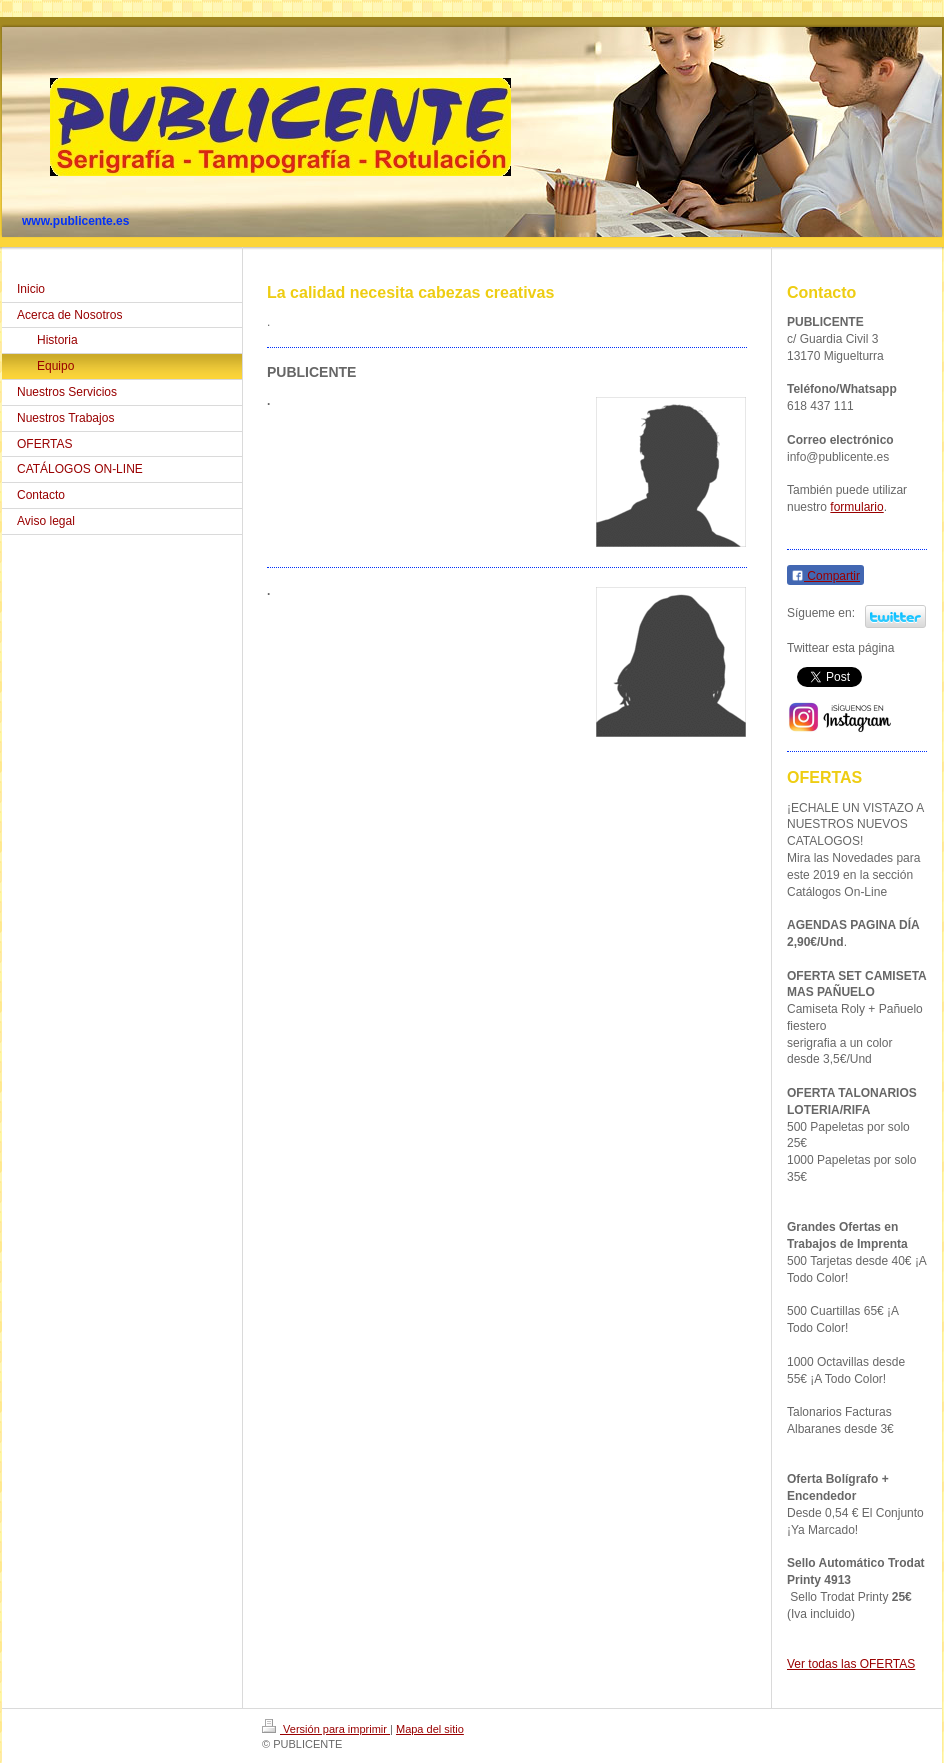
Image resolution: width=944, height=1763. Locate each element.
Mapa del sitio (430, 1729)
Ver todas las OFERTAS (851, 1664)
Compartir (825, 576)
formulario (856, 507)
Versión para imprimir (326, 1729)
